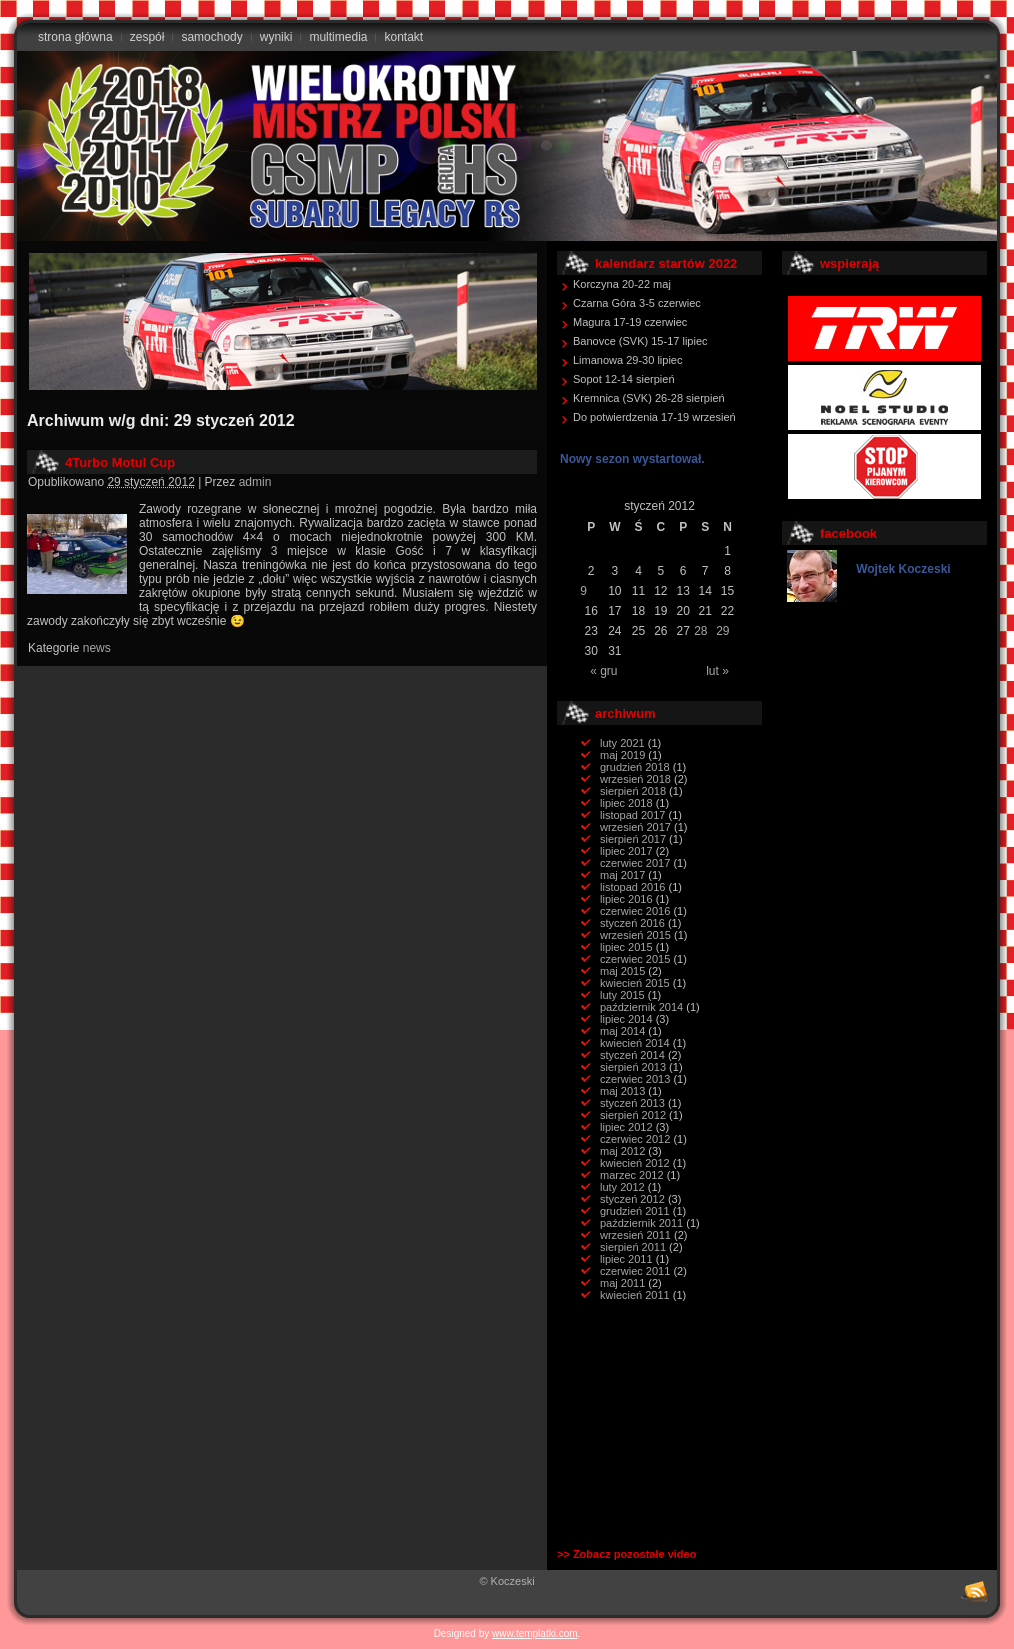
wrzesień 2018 (635, 779)
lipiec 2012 (626, 1127)
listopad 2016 (632, 887)
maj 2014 (622, 1031)
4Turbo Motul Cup (120, 462)
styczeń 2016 (632, 923)
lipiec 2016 (626, 899)
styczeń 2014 (632, 1055)
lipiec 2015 (626, 947)
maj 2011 (622, 1283)
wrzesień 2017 (635, 827)
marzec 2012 (632, 1175)
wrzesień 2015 (635, 935)
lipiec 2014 (626, 1019)
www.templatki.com (535, 1633)
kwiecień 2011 (635, 1295)
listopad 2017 (632, 815)
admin (255, 482)
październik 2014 (641, 1007)
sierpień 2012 (633, 1115)
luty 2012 (622, 1187)
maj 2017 (622, 875)
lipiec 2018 (626, 803)
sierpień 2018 (633, 791)
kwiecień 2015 (635, 983)
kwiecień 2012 (635, 1163)
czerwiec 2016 (635, 911)
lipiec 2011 (626, 1259)
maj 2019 (622, 755)
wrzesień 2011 (635, 1235)
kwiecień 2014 (635, 1043)
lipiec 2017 (626, 851)
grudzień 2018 (635, 767)
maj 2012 (622, 1151)
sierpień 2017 (633, 839)
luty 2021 (622, 743)
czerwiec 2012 (635, 1139)
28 (700, 631)
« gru (603, 671)
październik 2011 (641, 1223)
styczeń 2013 (632, 1103)
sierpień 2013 (633, 1067)
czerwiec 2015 (635, 959)
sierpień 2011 (633, 1247)
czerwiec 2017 (635, 863)
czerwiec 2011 (635, 1271)
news (97, 648)
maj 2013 (622, 1091)
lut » (717, 671)
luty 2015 (622, 995)
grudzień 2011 (635, 1211)
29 (722, 631)
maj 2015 (622, 971)
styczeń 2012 (632, 1199)
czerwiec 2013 (635, 1079)
